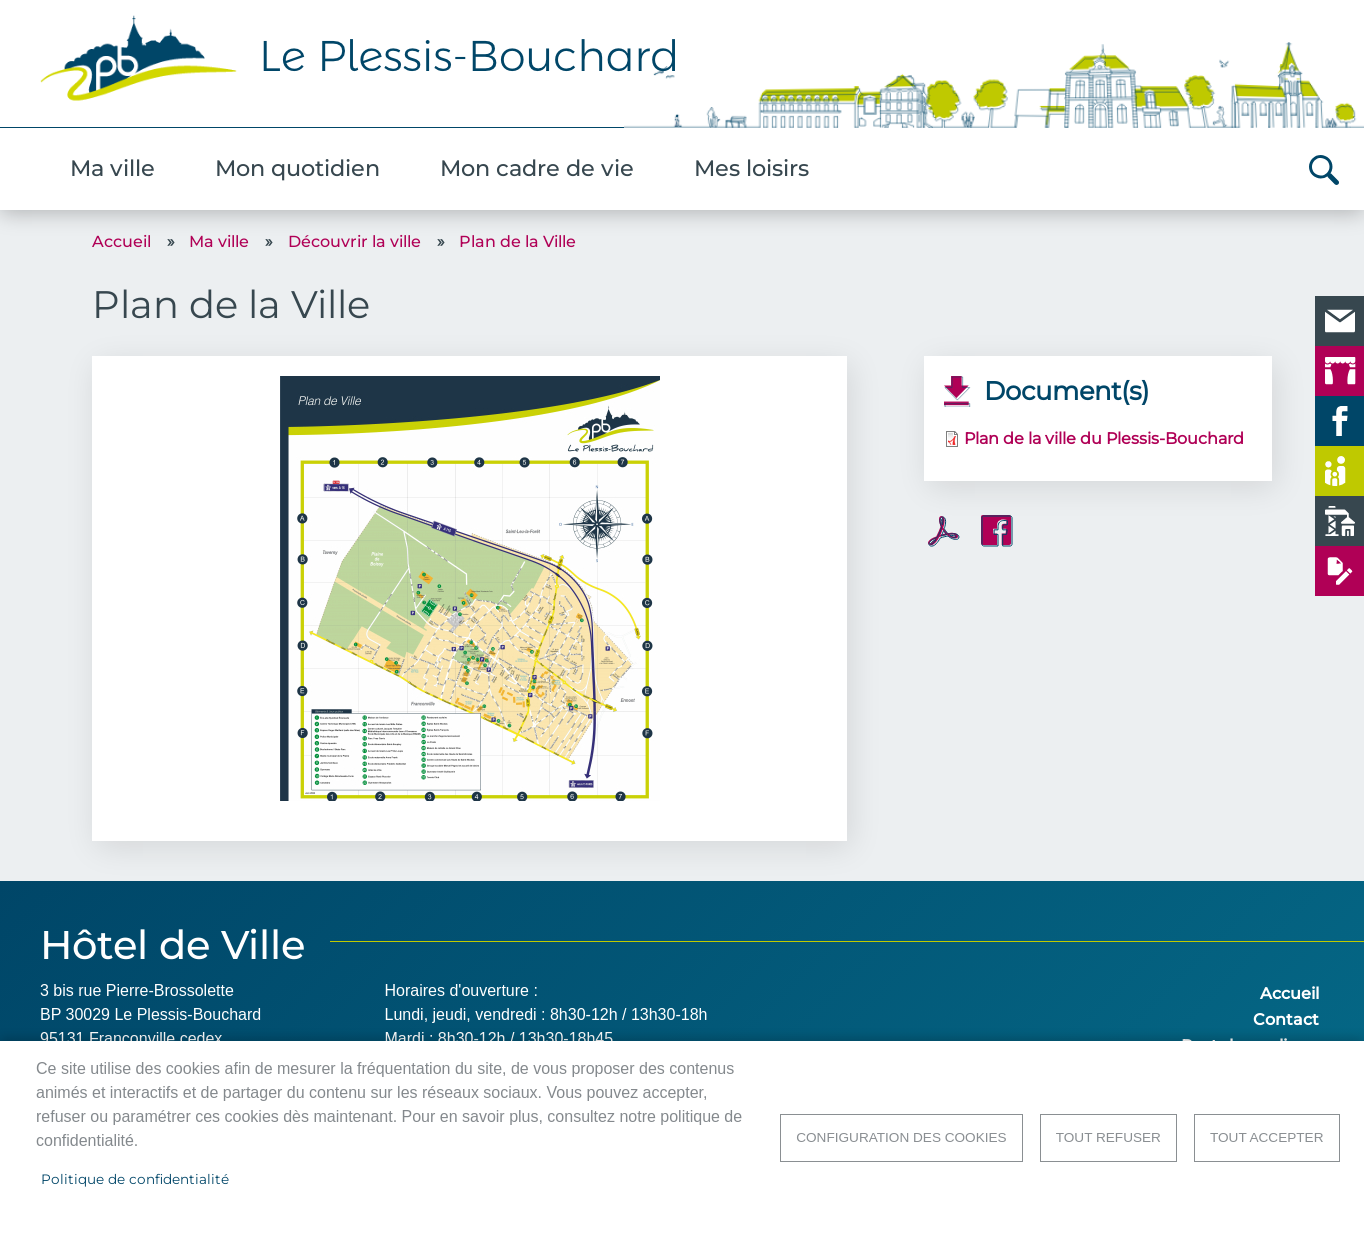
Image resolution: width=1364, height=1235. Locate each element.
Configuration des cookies (901, 1137)
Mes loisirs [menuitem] (751, 168)
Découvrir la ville (354, 241)
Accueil (121, 241)
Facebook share (997, 531)
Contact (1286, 1019)
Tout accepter (1267, 1137)
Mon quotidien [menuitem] (297, 168)
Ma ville (219, 241)
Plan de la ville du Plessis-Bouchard (1104, 438)
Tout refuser (1108, 1137)
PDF (944, 532)
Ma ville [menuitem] (112, 168)
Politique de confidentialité (135, 1179)
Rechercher (1324, 170)
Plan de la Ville (517, 241)
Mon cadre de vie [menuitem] (537, 168)
